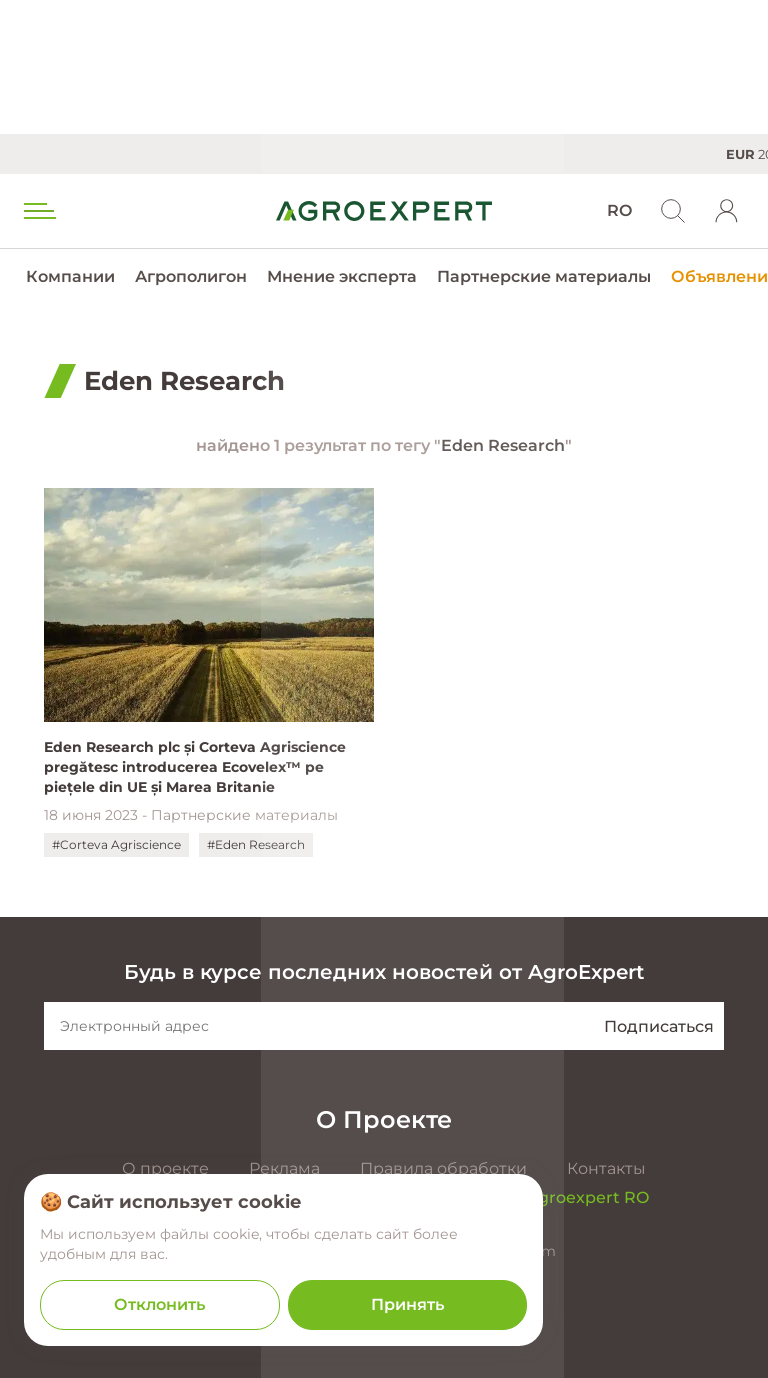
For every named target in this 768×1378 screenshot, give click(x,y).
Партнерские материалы (544, 276)
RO (619, 210)
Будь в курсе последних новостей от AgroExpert (384, 972)
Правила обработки (443, 1168)
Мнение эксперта (342, 276)
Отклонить (159, 1304)
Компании (70, 276)
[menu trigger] (38, 211)
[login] (727, 211)
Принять (407, 1304)
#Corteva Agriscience (116, 844)
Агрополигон (191, 276)
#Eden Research (256, 844)
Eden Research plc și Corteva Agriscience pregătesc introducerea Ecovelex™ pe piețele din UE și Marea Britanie (195, 767)
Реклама (284, 1168)
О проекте (165, 1168)
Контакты (606, 1168)
